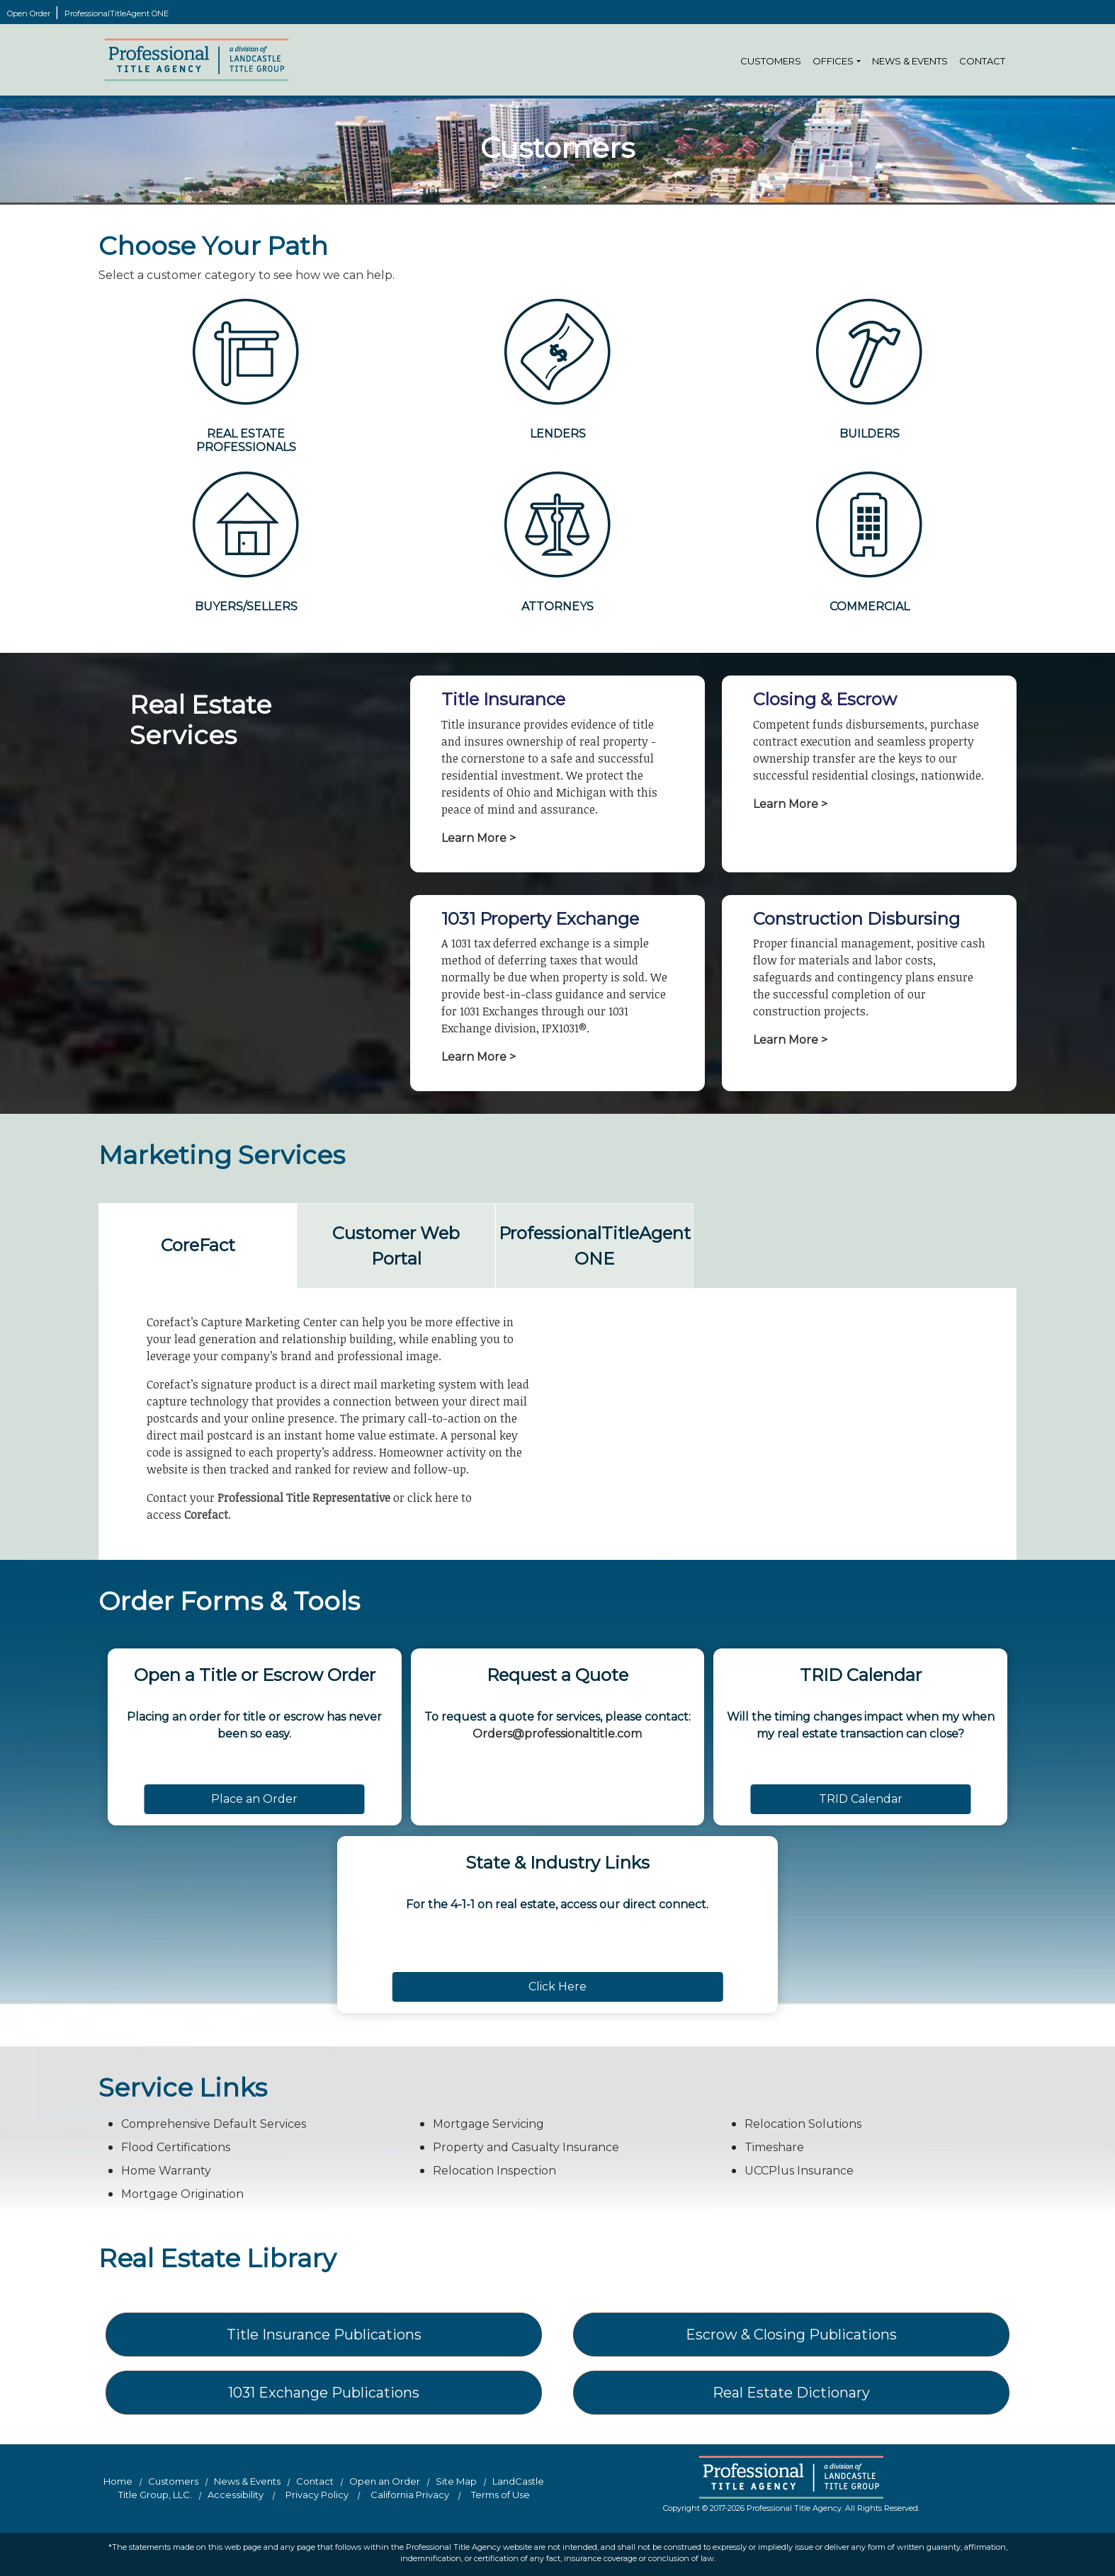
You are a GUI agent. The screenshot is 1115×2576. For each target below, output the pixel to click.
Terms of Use (500, 2494)
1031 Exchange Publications (323, 2392)
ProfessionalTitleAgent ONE (116, 13)
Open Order (29, 13)
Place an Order (254, 1799)
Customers (770, 61)
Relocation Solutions (803, 2124)
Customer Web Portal (396, 1246)
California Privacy (409, 2494)
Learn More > (478, 838)
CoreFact (198, 1245)
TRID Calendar (860, 1799)
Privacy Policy (317, 2494)
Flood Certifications (175, 2147)
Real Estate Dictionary (791, 2392)
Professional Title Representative (303, 1497)
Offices (833, 61)
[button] (858, 61)
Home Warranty (166, 2170)
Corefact (206, 1514)
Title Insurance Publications (324, 2334)
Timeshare (774, 2147)
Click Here (557, 1986)
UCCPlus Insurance (799, 2170)
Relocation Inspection (494, 2170)
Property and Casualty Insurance (526, 2147)
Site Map (456, 2481)
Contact (982, 61)
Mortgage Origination (182, 2194)
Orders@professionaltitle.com (557, 1733)
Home (117, 2481)
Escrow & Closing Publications (791, 2334)
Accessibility (236, 2494)
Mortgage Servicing (488, 2124)
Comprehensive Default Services (213, 2124)
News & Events (910, 61)
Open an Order (384, 2481)
